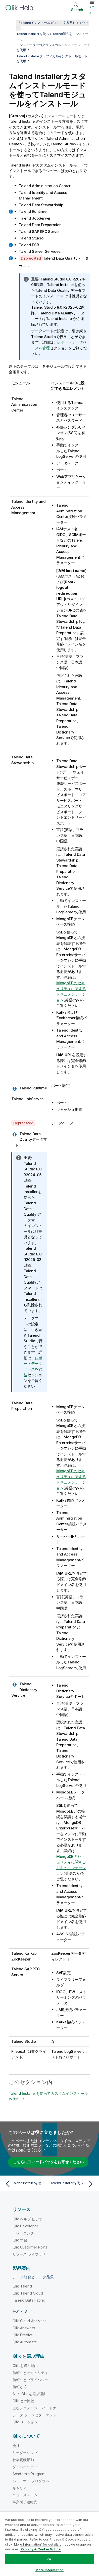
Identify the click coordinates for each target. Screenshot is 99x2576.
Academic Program (29, 2474)
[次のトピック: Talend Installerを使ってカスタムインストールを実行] (73, 2184)
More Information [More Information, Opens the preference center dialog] (49, 2570)
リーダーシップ (25, 2452)
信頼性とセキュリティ (30, 2372)
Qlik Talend (22, 2286)
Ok (49, 2559)
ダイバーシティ (25, 2467)
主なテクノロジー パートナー (36, 2408)
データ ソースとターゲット (34, 2415)
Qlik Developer (25, 2226)
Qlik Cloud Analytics (29, 2321)
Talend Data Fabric (29, 2300)
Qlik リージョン (25, 2422)
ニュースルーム (25, 2495)
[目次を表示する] (10, 22)
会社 (16, 2445)
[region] (49, 2544)
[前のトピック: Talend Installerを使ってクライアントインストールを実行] (26, 2184)
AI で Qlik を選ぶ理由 (29, 2394)
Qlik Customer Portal (30, 2247)
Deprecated (31, 258)
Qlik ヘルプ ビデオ (27, 2219)
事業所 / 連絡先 (25, 2502)
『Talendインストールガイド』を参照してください (52, 25)
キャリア (20, 2488)
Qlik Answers (24, 2328)
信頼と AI (20, 2387)
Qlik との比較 (23, 2401)
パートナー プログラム (31, 2481)
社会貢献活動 (23, 2460)
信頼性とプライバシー (30, 2380)
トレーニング (23, 2233)
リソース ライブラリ (29, 2254)
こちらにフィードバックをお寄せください (48, 2161)
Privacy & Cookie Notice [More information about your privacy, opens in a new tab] (41, 2549)
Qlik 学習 (20, 2240)
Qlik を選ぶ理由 (25, 2365)
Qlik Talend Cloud (28, 2293)
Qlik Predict (22, 2335)
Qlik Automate (25, 2342)
